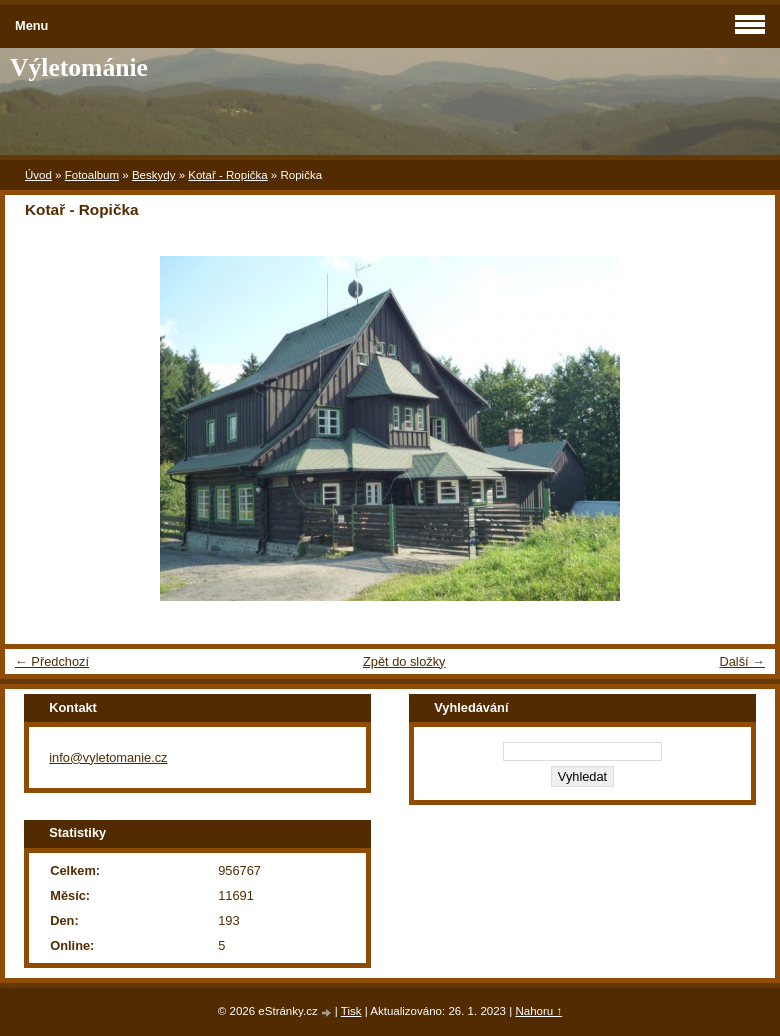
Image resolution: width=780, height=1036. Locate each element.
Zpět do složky (404, 661)
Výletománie (79, 67)
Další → (742, 661)
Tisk (351, 1011)
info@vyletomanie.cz (108, 757)
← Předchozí (52, 661)
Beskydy (154, 175)
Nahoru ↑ (538, 1011)
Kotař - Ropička (227, 175)
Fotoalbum (92, 175)
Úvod (38, 175)
